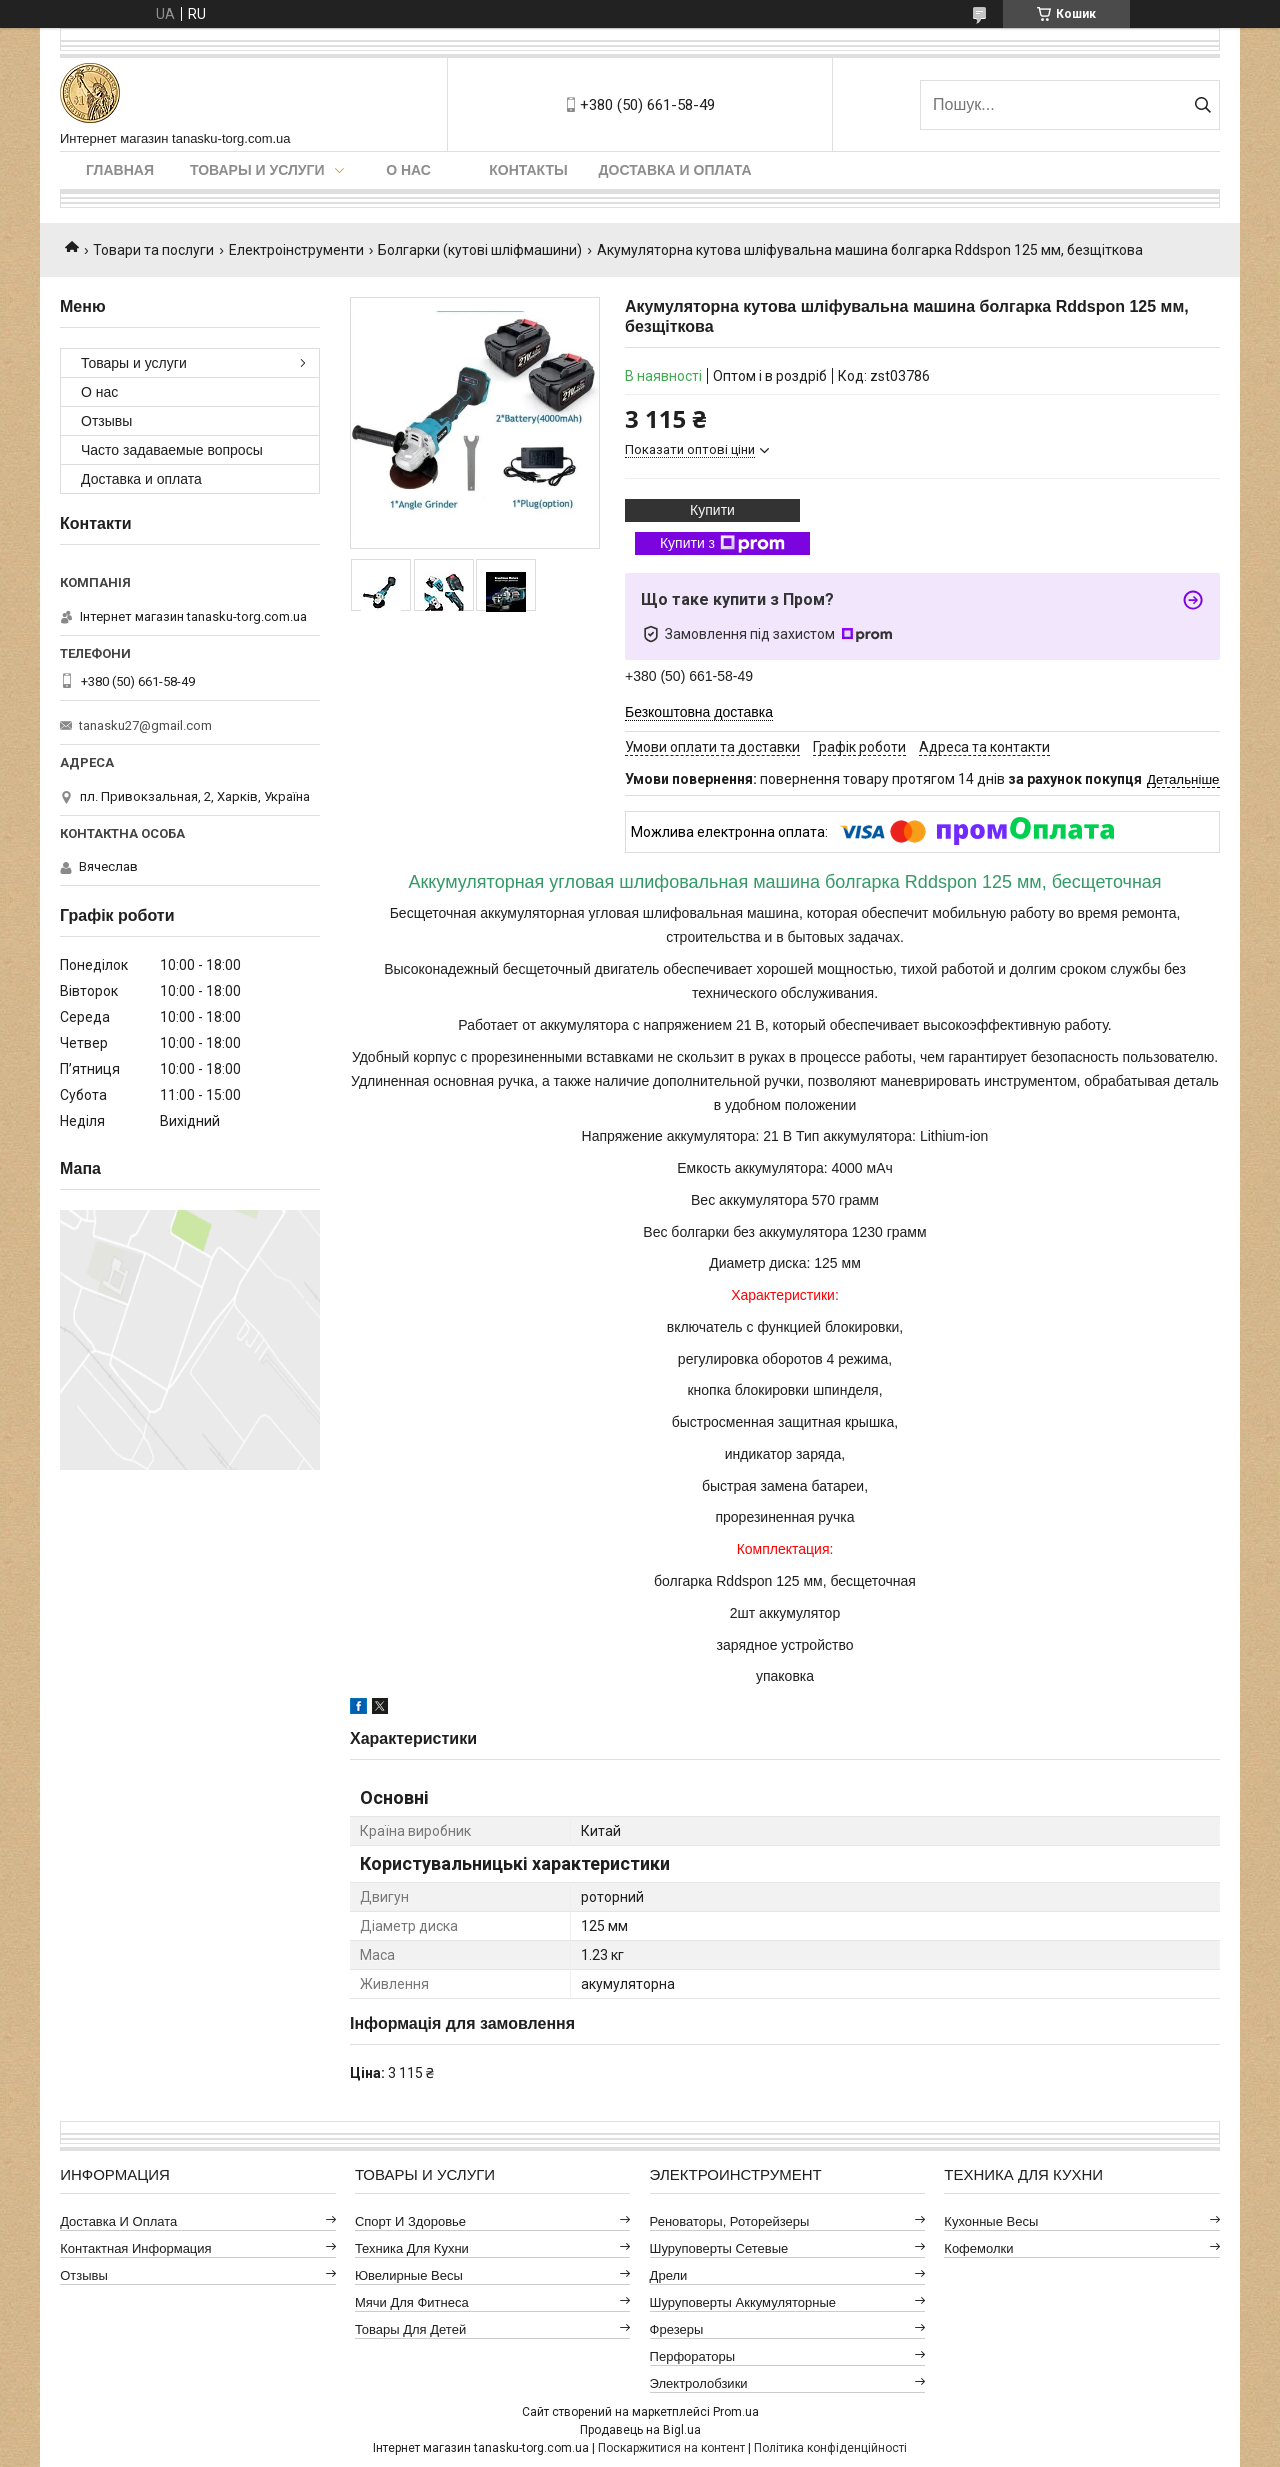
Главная (120, 170)
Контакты (528, 170)
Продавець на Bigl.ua (640, 2430)
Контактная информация (135, 2248)
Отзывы (106, 421)
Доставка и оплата (675, 170)
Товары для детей (410, 2329)
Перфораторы (693, 2356)
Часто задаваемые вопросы (172, 450)
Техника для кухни (412, 2248)
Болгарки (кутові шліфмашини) (480, 250)
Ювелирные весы (409, 2275)
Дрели (669, 2275)
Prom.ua (736, 2412)
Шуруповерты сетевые (719, 2248)
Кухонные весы (991, 2221)
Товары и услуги (257, 170)
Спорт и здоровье (410, 2221)
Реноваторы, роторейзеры (730, 2221)
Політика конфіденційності (830, 2448)
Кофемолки (978, 2248)
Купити (712, 510)
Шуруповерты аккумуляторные (743, 2302)
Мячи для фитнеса (412, 2302)
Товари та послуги (153, 250)
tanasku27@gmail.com (145, 725)
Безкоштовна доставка (699, 712)
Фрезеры (677, 2329)
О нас (408, 170)
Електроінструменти (296, 250)
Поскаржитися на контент (671, 2448)
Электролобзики (699, 2383)
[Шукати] (1202, 105)
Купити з (722, 544)
